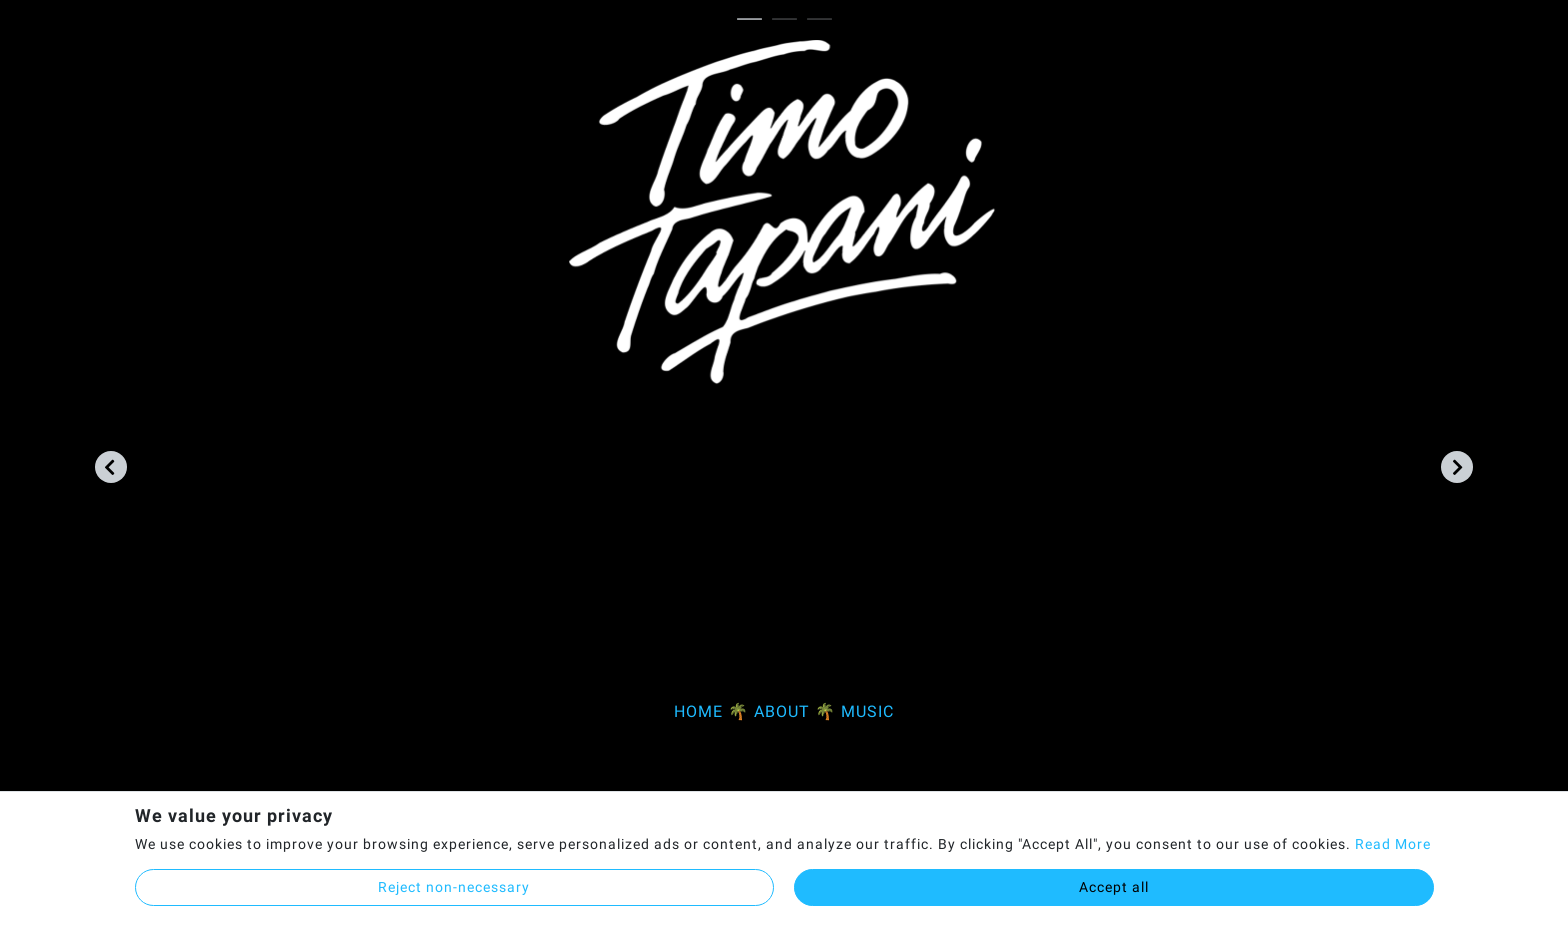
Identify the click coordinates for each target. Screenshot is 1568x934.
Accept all (1114, 887)
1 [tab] (754, 20)
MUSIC (867, 711)
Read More (1393, 844)
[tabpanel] (784, 391)
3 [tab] (824, 20)
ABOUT (782, 711)
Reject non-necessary (454, 887)
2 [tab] (789, 20)
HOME (698, 711)
